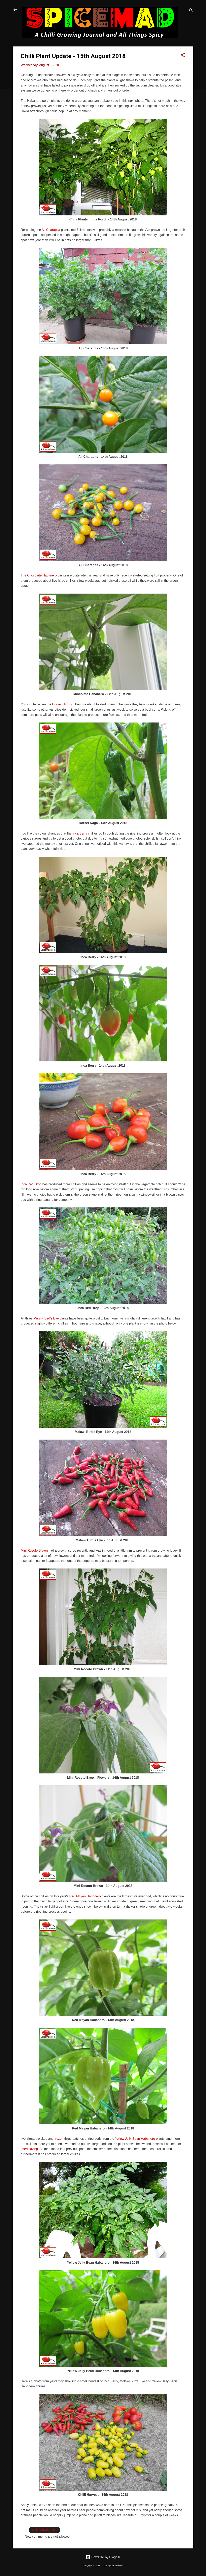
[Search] (190, 11)
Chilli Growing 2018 (45, 2530)
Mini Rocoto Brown (34, 1550)
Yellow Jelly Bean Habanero (135, 2138)
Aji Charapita (51, 230)
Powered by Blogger (103, 2557)
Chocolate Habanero (42, 575)
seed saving (29, 2149)
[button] (182, 55)
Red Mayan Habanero (85, 1896)
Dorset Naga (61, 704)
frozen (59, 2138)
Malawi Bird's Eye (46, 1318)
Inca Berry (79, 833)
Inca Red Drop (31, 1184)
